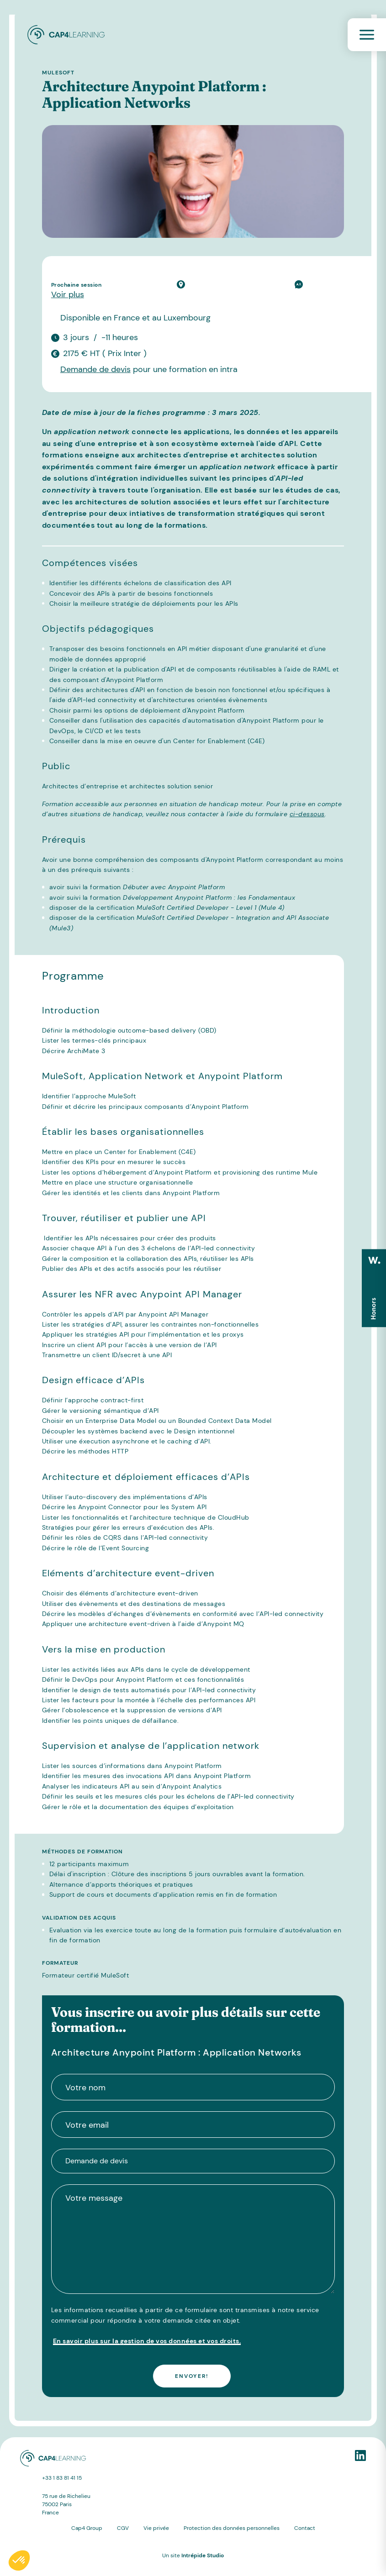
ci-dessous (307, 814)
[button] (19, 2560)
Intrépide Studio (202, 2555)
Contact (304, 2528)
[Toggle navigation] (367, 34)
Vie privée (156, 2528)
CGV (123, 2528)
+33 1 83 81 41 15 (62, 2478)
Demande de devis (95, 369)
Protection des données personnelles (232, 2528)
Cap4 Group (86, 2528)
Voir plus (67, 294)
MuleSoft (58, 72)
